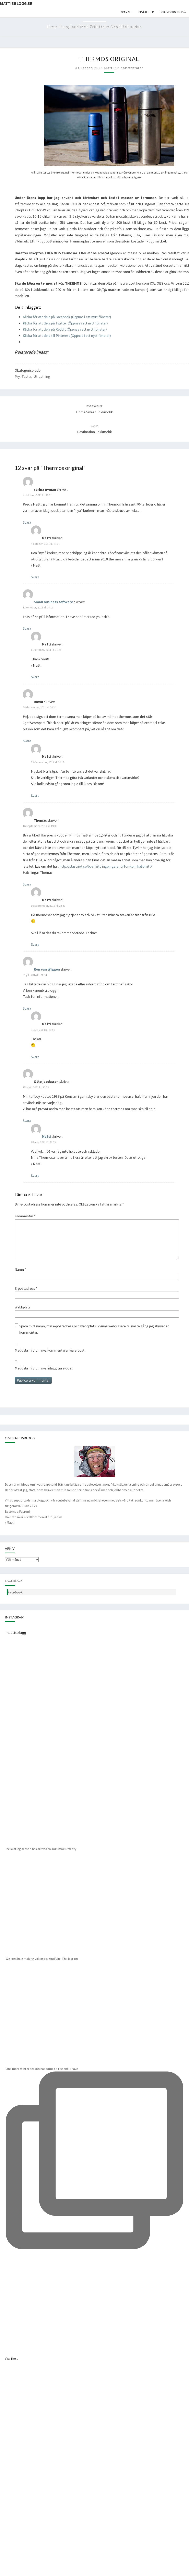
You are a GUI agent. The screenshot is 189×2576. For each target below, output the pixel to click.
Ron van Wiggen (47, 969)
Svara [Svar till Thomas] (27, 884)
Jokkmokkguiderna (173, 12)
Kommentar (25, 1216)
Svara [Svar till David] (27, 740)
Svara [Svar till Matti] (35, 577)
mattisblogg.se (16, 3)
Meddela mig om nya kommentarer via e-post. (50, 1350)
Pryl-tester (146, 12)
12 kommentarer (129, 68)
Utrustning (42, 376)
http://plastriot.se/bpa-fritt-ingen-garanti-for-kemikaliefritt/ (106, 866)
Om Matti (126, 12)
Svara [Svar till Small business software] (27, 628)
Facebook (14, 1580)
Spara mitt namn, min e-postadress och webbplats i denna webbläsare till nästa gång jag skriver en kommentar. (94, 1329)
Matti (109, 68)
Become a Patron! (17, 1511)
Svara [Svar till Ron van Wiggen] (27, 1008)
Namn (20, 1269)
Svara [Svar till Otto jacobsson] (27, 1120)
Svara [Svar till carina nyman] (27, 522)
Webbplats (23, 1307)
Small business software (53, 602)
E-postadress (26, 1288)
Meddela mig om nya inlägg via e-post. (44, 1368)
